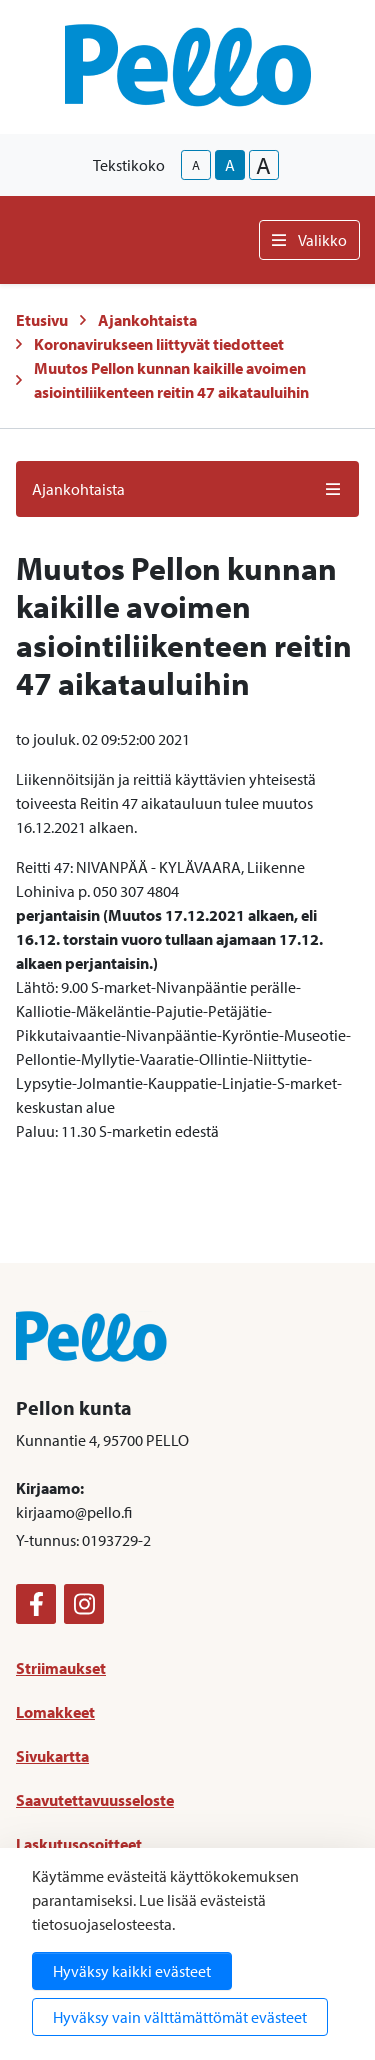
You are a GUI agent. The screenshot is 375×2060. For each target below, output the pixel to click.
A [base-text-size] (230, 165)
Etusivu (42, 320)
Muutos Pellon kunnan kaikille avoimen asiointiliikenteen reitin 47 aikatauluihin (171, 380)
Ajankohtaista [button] (187, 489)
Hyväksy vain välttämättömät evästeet (180, 2017)
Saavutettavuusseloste (95, 1800)
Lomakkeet (55, 1712)
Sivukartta (52, 1756)
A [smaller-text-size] (196, 165)
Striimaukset (61, 1668)
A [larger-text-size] (263, 165)
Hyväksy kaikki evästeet (132, 1971)
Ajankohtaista (147, 320)
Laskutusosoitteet (79, 1844)
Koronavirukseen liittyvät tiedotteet (159, 344)
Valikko (309, 240)
